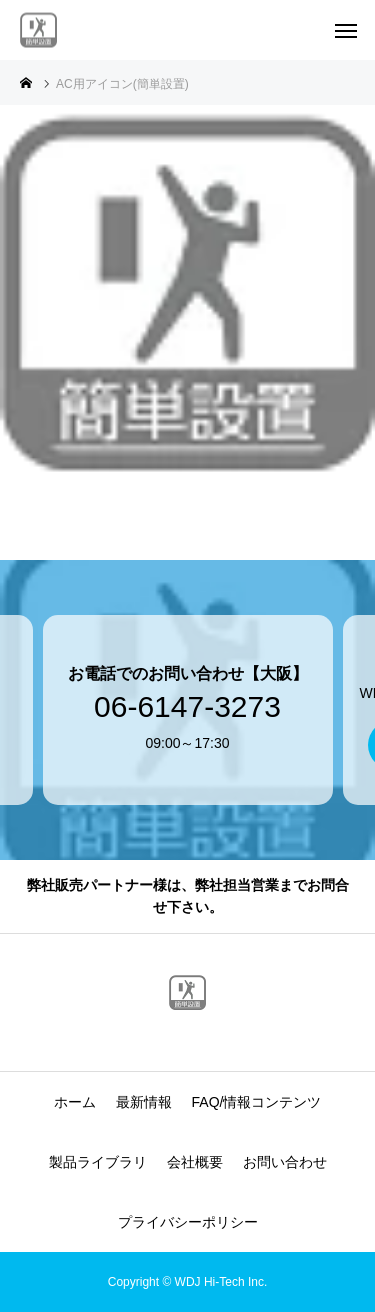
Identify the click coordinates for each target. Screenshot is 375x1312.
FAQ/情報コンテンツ (257, 1102)
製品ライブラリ (98, 1162)
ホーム (75, 1102)
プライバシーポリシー (188, 1222)
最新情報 (144, 1102)
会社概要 (195, 1162)
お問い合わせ (285, 1162)
